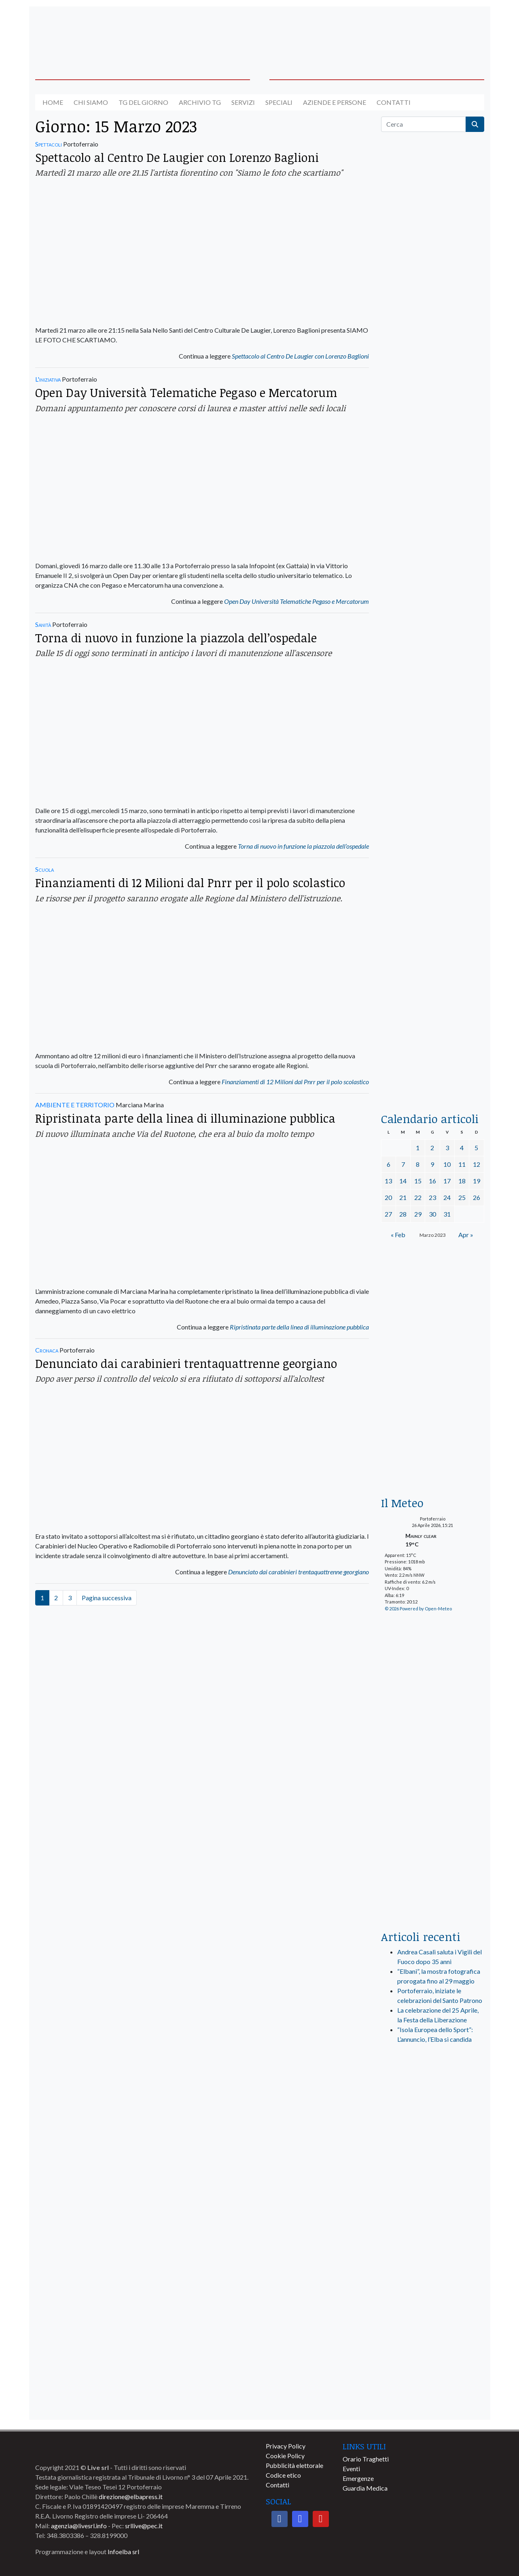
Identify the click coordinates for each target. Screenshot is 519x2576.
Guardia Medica (365, 2488)
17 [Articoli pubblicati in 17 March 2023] (447, 1181)
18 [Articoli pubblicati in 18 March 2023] (462, 1181)
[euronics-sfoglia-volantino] (432, 502)
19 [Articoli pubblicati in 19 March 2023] (476, 1181)
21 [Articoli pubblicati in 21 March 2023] (403, 1197)
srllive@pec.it (144, 2525)
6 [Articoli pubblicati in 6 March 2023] (388, 1164)
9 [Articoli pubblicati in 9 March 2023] (432, 1164)
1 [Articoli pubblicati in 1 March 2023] (417, 1147)
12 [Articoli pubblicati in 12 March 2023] (476, 1164)
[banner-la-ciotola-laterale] (432, 783)
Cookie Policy (285, 2455)
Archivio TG (200, 102)
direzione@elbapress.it (131, 2496)
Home (52, 102)
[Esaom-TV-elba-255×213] (432, 1451)
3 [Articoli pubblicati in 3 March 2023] (447, 1147)
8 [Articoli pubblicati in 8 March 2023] (417, 1164)
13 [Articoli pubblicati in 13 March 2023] (388, 1181)
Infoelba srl (123, 2551)
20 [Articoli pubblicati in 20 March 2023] (388, 1197)
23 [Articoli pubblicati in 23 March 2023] (432, 1197)
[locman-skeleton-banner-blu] (432, 969)
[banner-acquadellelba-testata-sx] (86, 33)
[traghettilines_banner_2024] (432, 330)
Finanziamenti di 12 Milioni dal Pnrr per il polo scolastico (190, 882)
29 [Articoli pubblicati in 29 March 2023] (418, 1214)
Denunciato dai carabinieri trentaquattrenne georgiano (186, 1363)
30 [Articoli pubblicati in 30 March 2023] (432, 1214)
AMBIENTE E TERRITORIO (74, 1105)
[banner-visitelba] (432, 2152)
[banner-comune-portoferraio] (432, 2365)
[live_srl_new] (432, 2092)
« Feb (398, 1234)
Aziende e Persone (334, 102)
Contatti (394, 102)
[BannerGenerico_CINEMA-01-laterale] (432, 597)
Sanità (43, 624)
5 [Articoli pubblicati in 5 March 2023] (476, 1147)
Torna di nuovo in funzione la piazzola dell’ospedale (176, 638)
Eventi (351, 2468)
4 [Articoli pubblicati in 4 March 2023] (462, 1147)
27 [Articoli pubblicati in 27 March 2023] (388, 1214)
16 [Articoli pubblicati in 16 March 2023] (432, 1181)
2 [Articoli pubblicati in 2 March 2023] (432, 1147)
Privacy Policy (285, 2446)
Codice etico (283, 2475)
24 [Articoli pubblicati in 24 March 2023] (447, 1197)
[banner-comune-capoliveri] (432, 2330)
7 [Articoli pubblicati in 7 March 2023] (403, 1164)
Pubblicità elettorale (294, 2465)
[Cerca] (423, 124)
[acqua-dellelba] (432, 1067)
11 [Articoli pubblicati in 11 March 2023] (462, 1164)
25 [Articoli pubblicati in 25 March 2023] (462, 1197)
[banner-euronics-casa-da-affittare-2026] (432, 1327)
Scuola (44, 869)
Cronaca (46, 1350)
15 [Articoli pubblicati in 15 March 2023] (418, 1181)
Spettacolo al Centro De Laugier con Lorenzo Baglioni (177, 157)
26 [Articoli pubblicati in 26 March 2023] (476, 1197)
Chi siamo (91, 102)
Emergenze (358, 2478)
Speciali (278, 102)
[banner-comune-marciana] (432, 2401)
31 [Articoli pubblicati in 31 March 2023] (447, 1214)
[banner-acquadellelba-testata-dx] (432, 33)
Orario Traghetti (366, 2459)
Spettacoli (48, 144)
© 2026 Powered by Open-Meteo (418, 1608)
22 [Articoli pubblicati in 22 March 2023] (418, 1197)
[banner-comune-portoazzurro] (432, 2294)
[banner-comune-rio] (432, 2223)
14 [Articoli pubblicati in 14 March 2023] (403, 1181)
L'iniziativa (48, 379)
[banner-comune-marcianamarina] (432, 2187)
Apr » (465, 1234)
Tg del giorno (143, 102)
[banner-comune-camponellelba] (432, 2258)
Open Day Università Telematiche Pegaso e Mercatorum (186, 392)
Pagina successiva (106, 1597)
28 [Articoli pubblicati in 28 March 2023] (403, 1214)
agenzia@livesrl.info (79, 2525)
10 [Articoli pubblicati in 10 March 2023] (447, 1164)
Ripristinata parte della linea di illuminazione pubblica (185, 1118)
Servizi (243, 102)
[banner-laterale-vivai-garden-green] (432, 1760)
